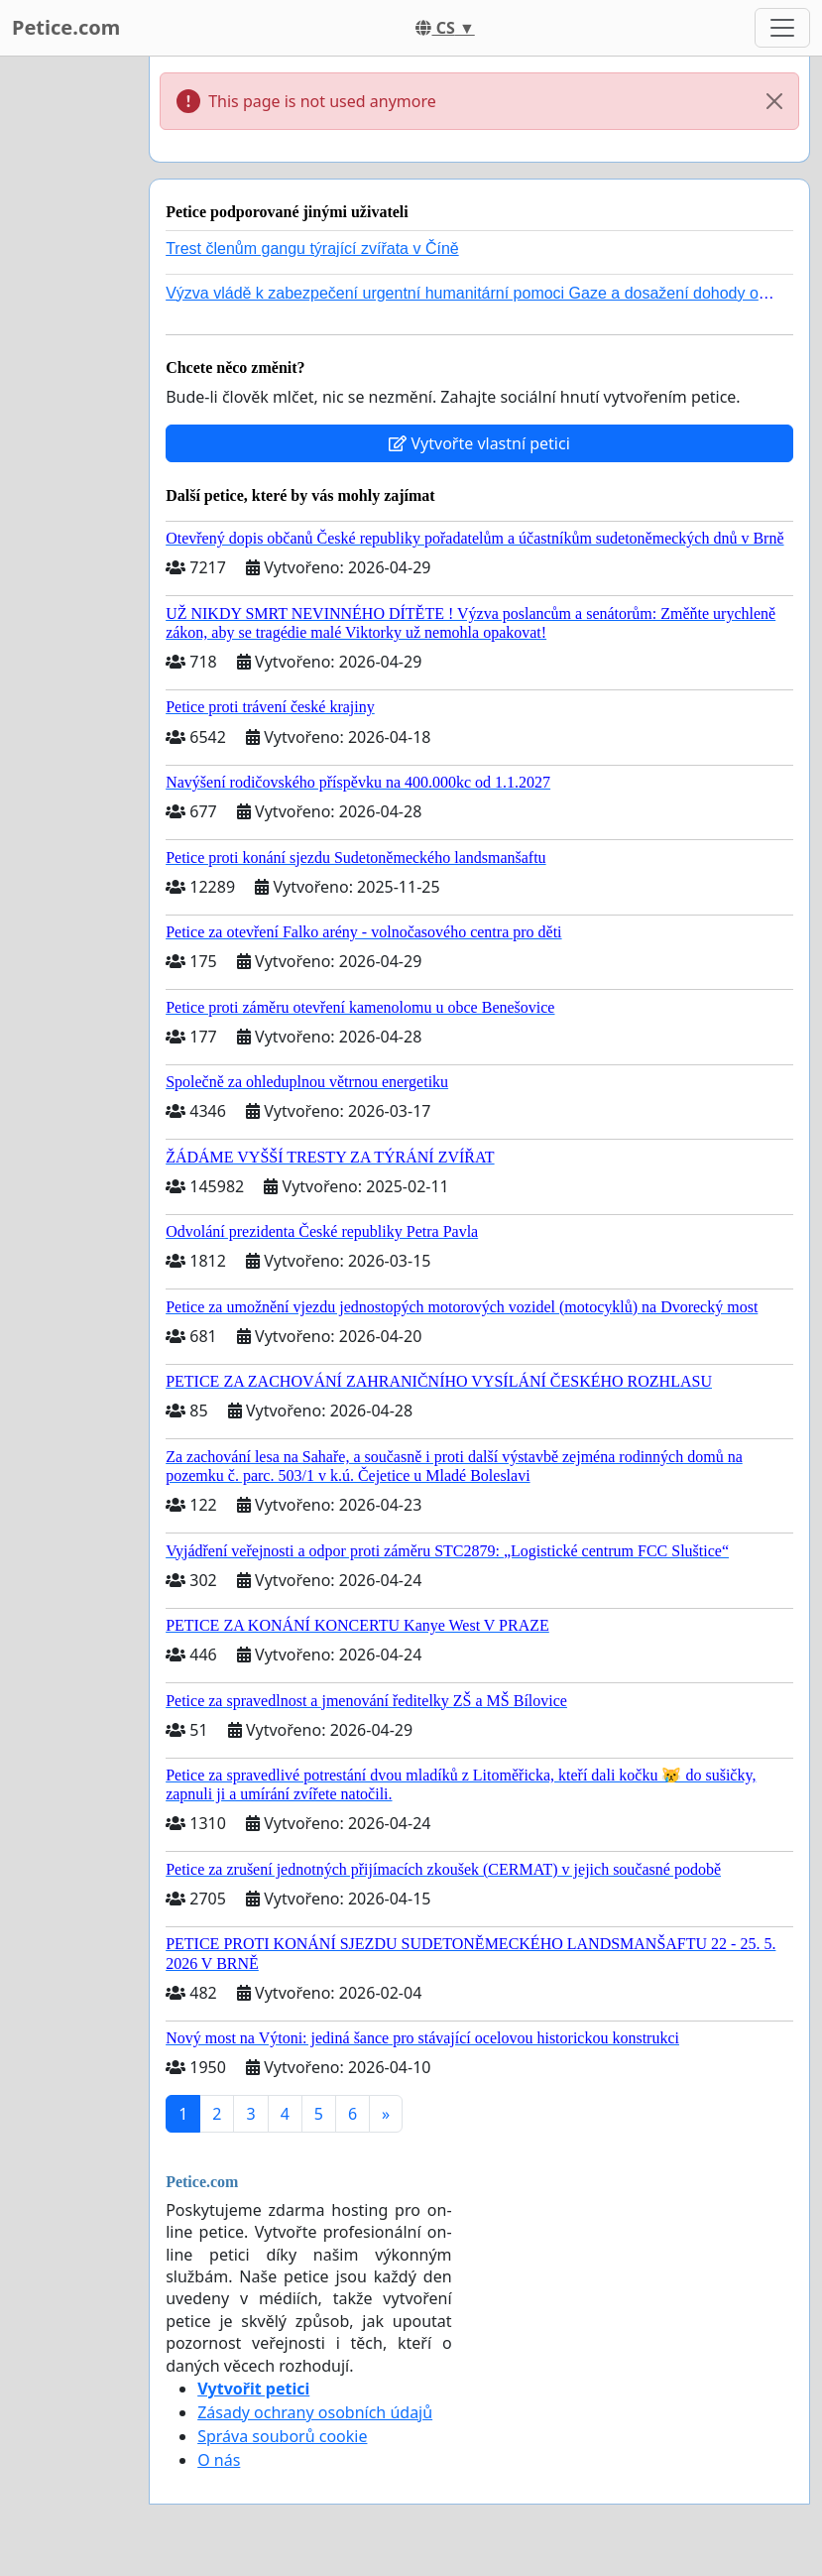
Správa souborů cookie (282, 2436)
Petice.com (66, 27)
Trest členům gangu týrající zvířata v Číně (312, 248)
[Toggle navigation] (782, 28)
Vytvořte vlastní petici (479, 443)
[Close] (774, 101)
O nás (218, 2460)
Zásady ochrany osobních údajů (314, 2412)
